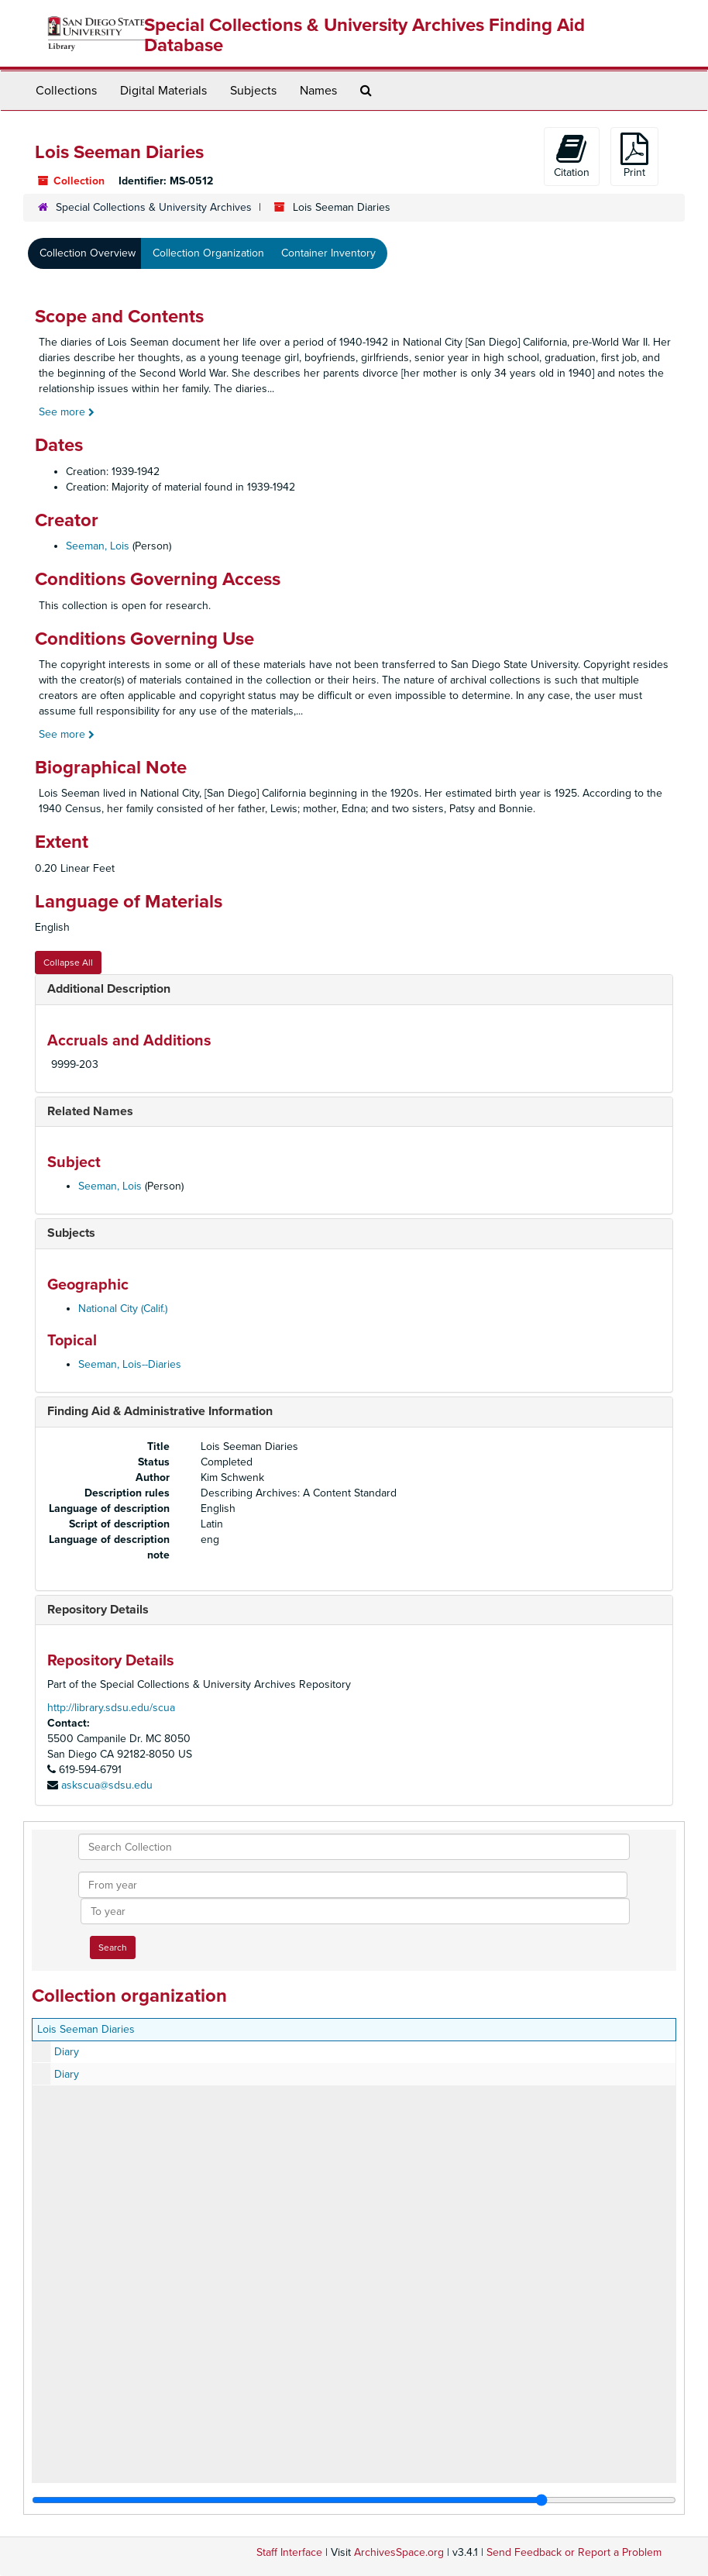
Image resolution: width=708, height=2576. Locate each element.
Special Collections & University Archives (154, 207)
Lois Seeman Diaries (86, 2029)
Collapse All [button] (68, 962)
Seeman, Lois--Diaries (129, 1364)
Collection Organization (208, 253)
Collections (66, 90)
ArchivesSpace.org (399, 2552)
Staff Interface (289, 2552)
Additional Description (108, 989)
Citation (571, 156)
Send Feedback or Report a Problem (574, 2552)
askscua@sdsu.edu (107, 1785)
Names (318, 90)
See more (67, 411)
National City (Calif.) (122, 1308)
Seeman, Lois (97, 546)
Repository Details (98, 1609)
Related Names (90, 1111)
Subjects (253, 90)
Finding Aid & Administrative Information (160, 1411)
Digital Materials (163, 90)
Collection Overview (88, 253)
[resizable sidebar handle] (354, 2500)
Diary (66, 2051)
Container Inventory (328, 253)
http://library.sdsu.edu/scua (111, 1707)
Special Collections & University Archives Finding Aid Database (364, 35)
